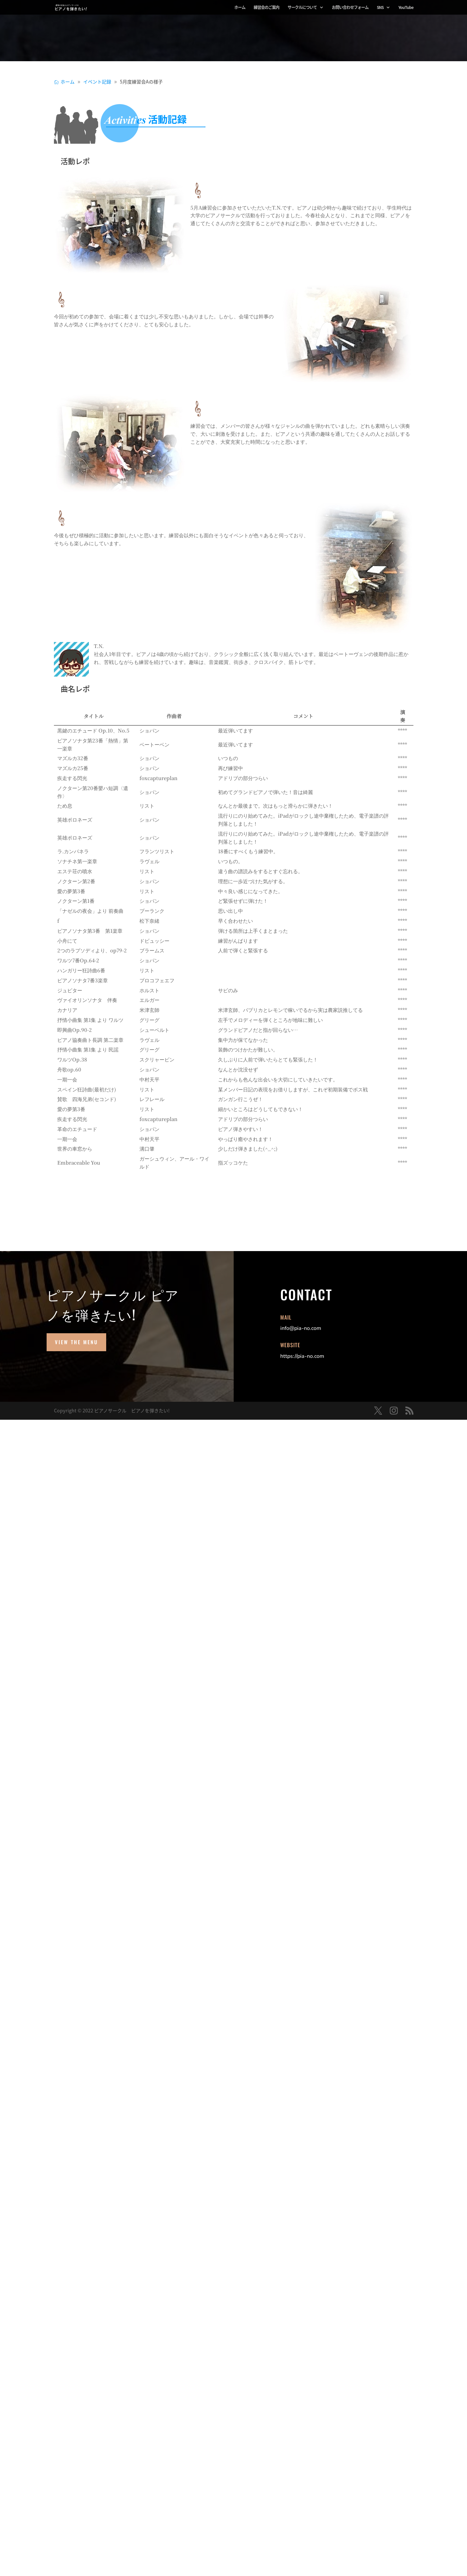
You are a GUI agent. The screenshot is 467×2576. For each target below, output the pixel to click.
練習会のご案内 (266, 7)
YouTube (405, 7)
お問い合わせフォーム (350, 7)
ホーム (239, 7)
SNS (380, 7)
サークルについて (302, 7)
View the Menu (76, 1342)
